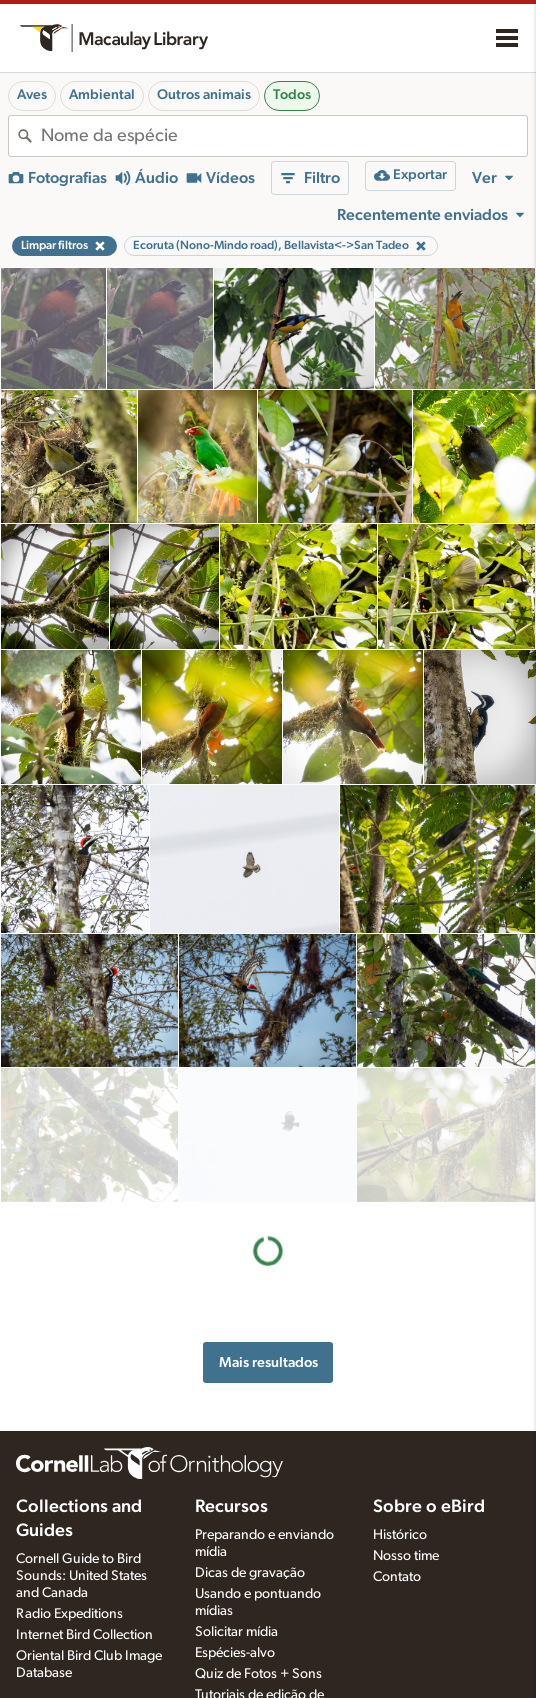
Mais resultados (268, 1227)
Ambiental (102, 95)
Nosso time (406, 1556)
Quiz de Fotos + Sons (258, 1674)
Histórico (400, 1535)
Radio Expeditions (69, 1614)
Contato (397, 1577)
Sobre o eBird (429, 1507)
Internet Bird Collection (84, 1635)
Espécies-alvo (235, 1653)
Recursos (231, 1507)
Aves (32, 95)
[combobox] (284, 136)
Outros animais (204, 95)
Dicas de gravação (250, 1573)
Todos (292, 95)
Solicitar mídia (236, 1632)
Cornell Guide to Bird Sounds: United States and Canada (81, 1576)
